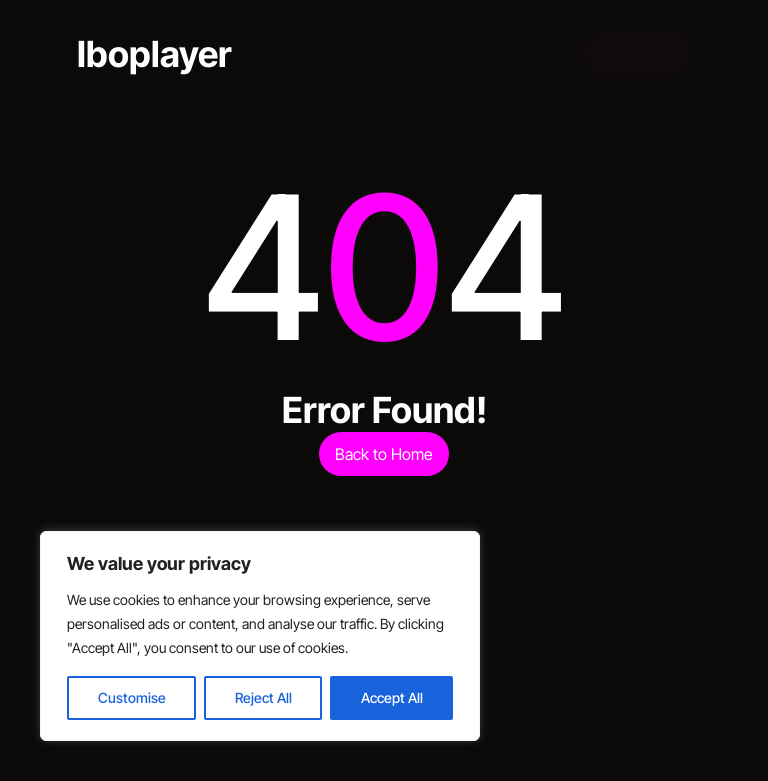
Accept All (392, 697)
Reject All (263, 697)
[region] (260, 636)
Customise (132, 697)
